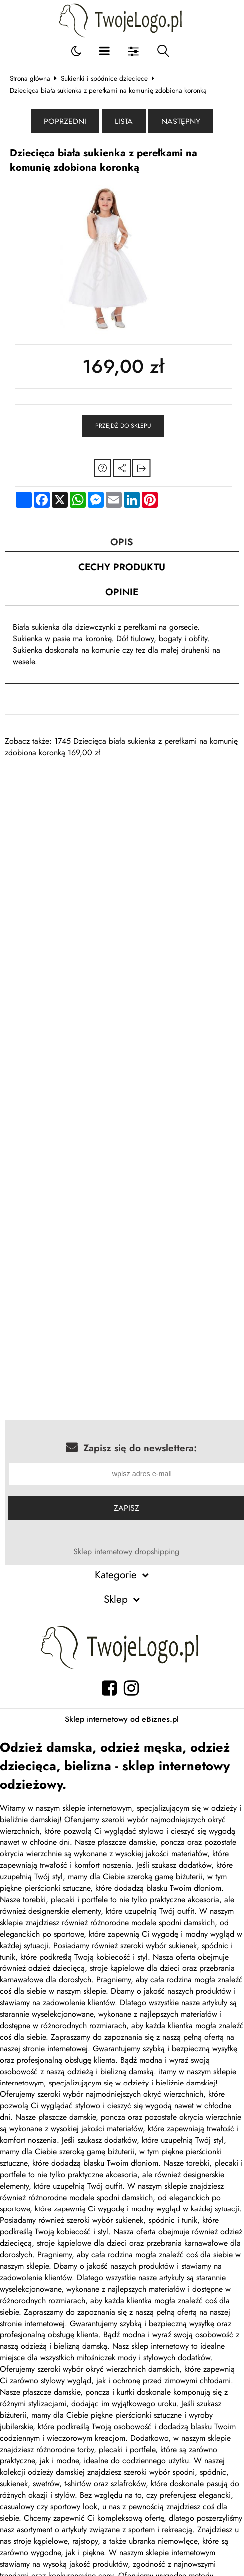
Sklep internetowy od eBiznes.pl (122, 1719)
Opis (121, 542)
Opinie (121, 592)
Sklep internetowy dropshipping (126, 1551)
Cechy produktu (121, 567)
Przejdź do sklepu (123, 425)
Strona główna (30, 78)
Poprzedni (65, 121)
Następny (180, 121)
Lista (124, 121)
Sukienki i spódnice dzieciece (104, 78)
